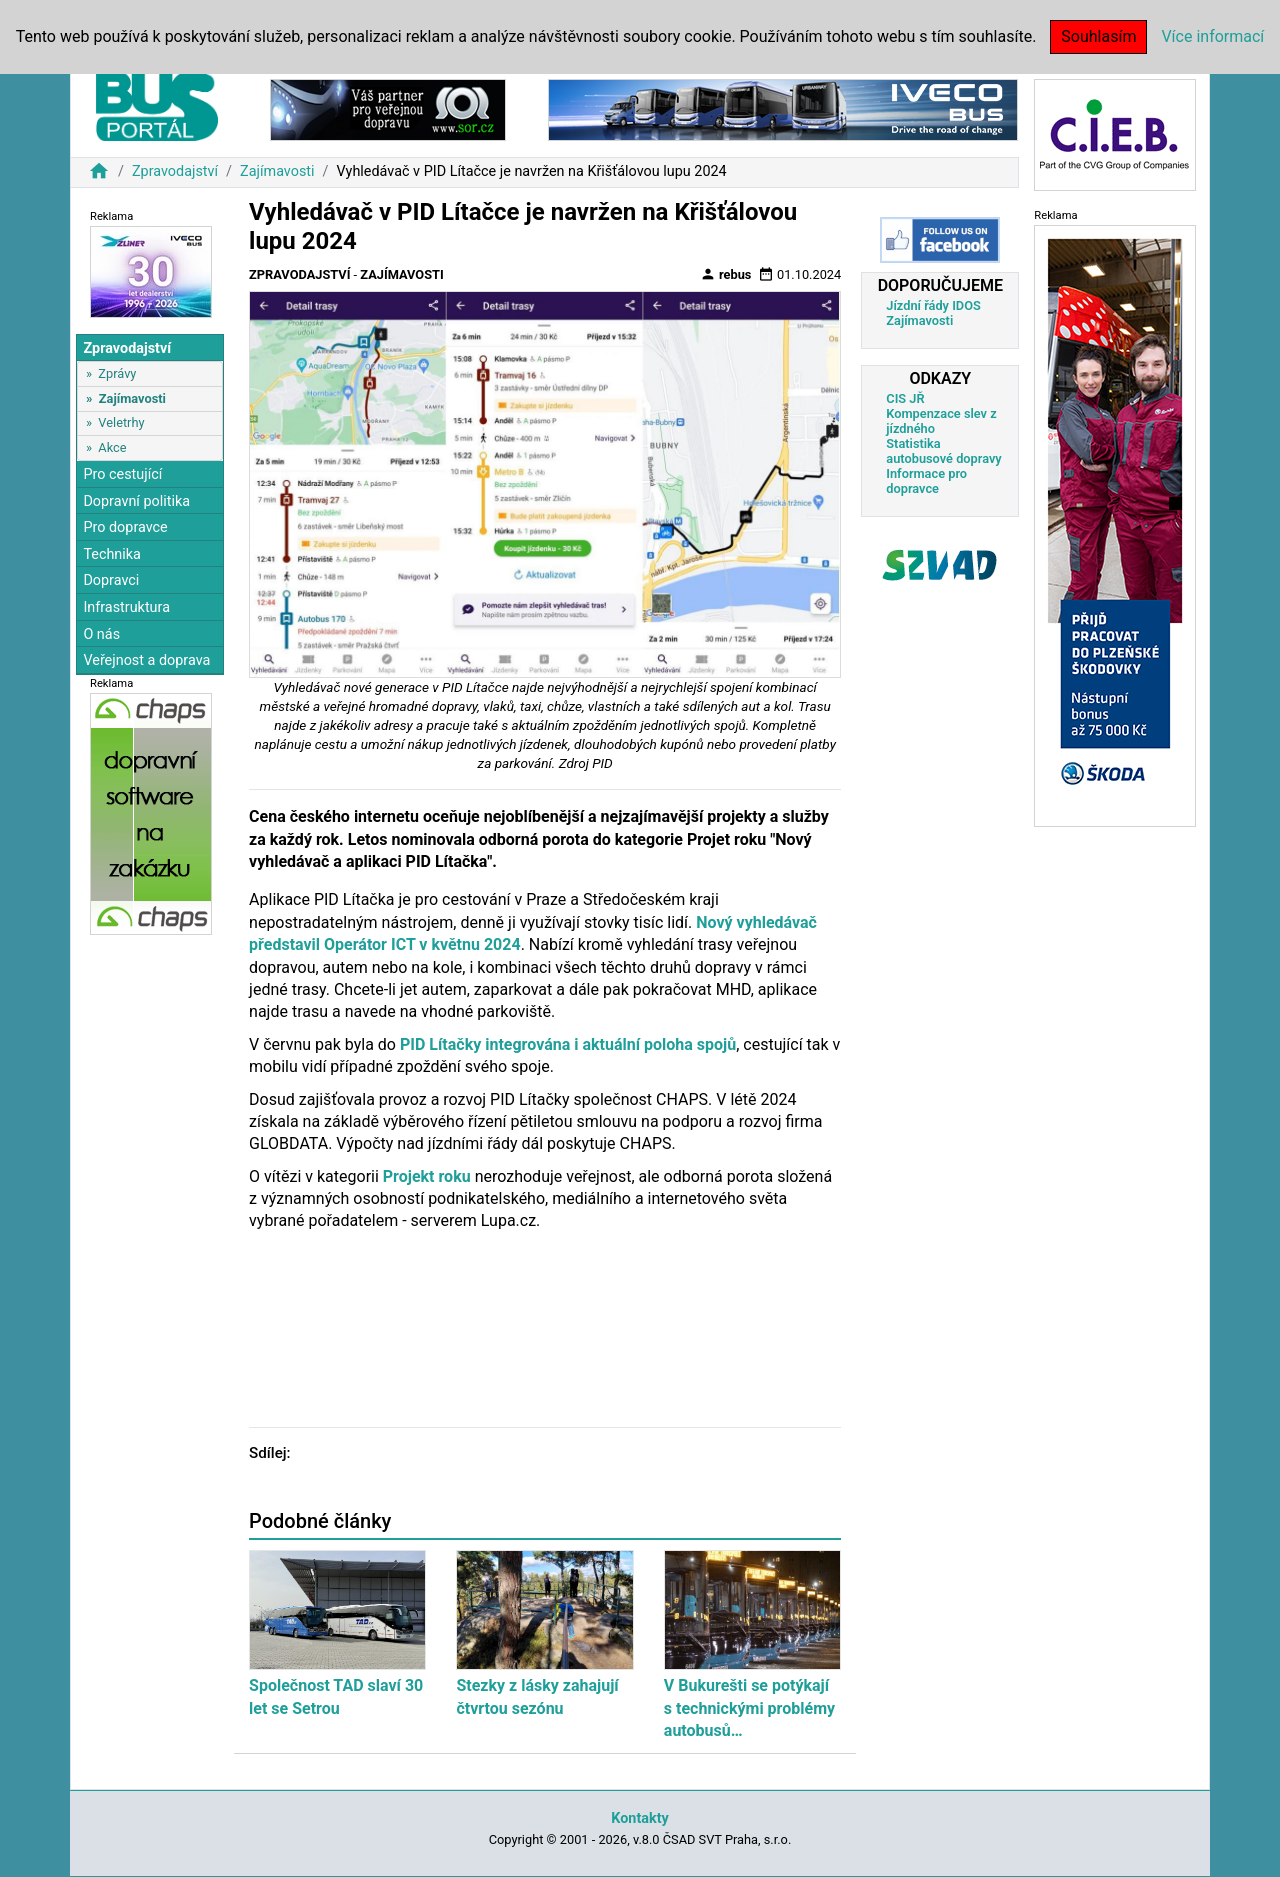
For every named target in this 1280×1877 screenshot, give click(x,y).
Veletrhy (121, 422)
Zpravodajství (175, 171)
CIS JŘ (905, 398)
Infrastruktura (126, 607)
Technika (112, 554)
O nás (101, 634)
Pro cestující (122, 474)
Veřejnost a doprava (146, 660)
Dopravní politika (136, 501)
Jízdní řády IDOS (933, 305)
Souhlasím (1098, 36)
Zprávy (117, 373)
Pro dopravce (125, 527)
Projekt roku (427, 1176)
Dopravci (111, 580)
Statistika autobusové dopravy (943, 451)
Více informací (1212, 36)
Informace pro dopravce (926, 481)
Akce (112, 447)
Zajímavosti (277, 171)
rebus (726, 274)
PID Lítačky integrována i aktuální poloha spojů (568, 1044)
